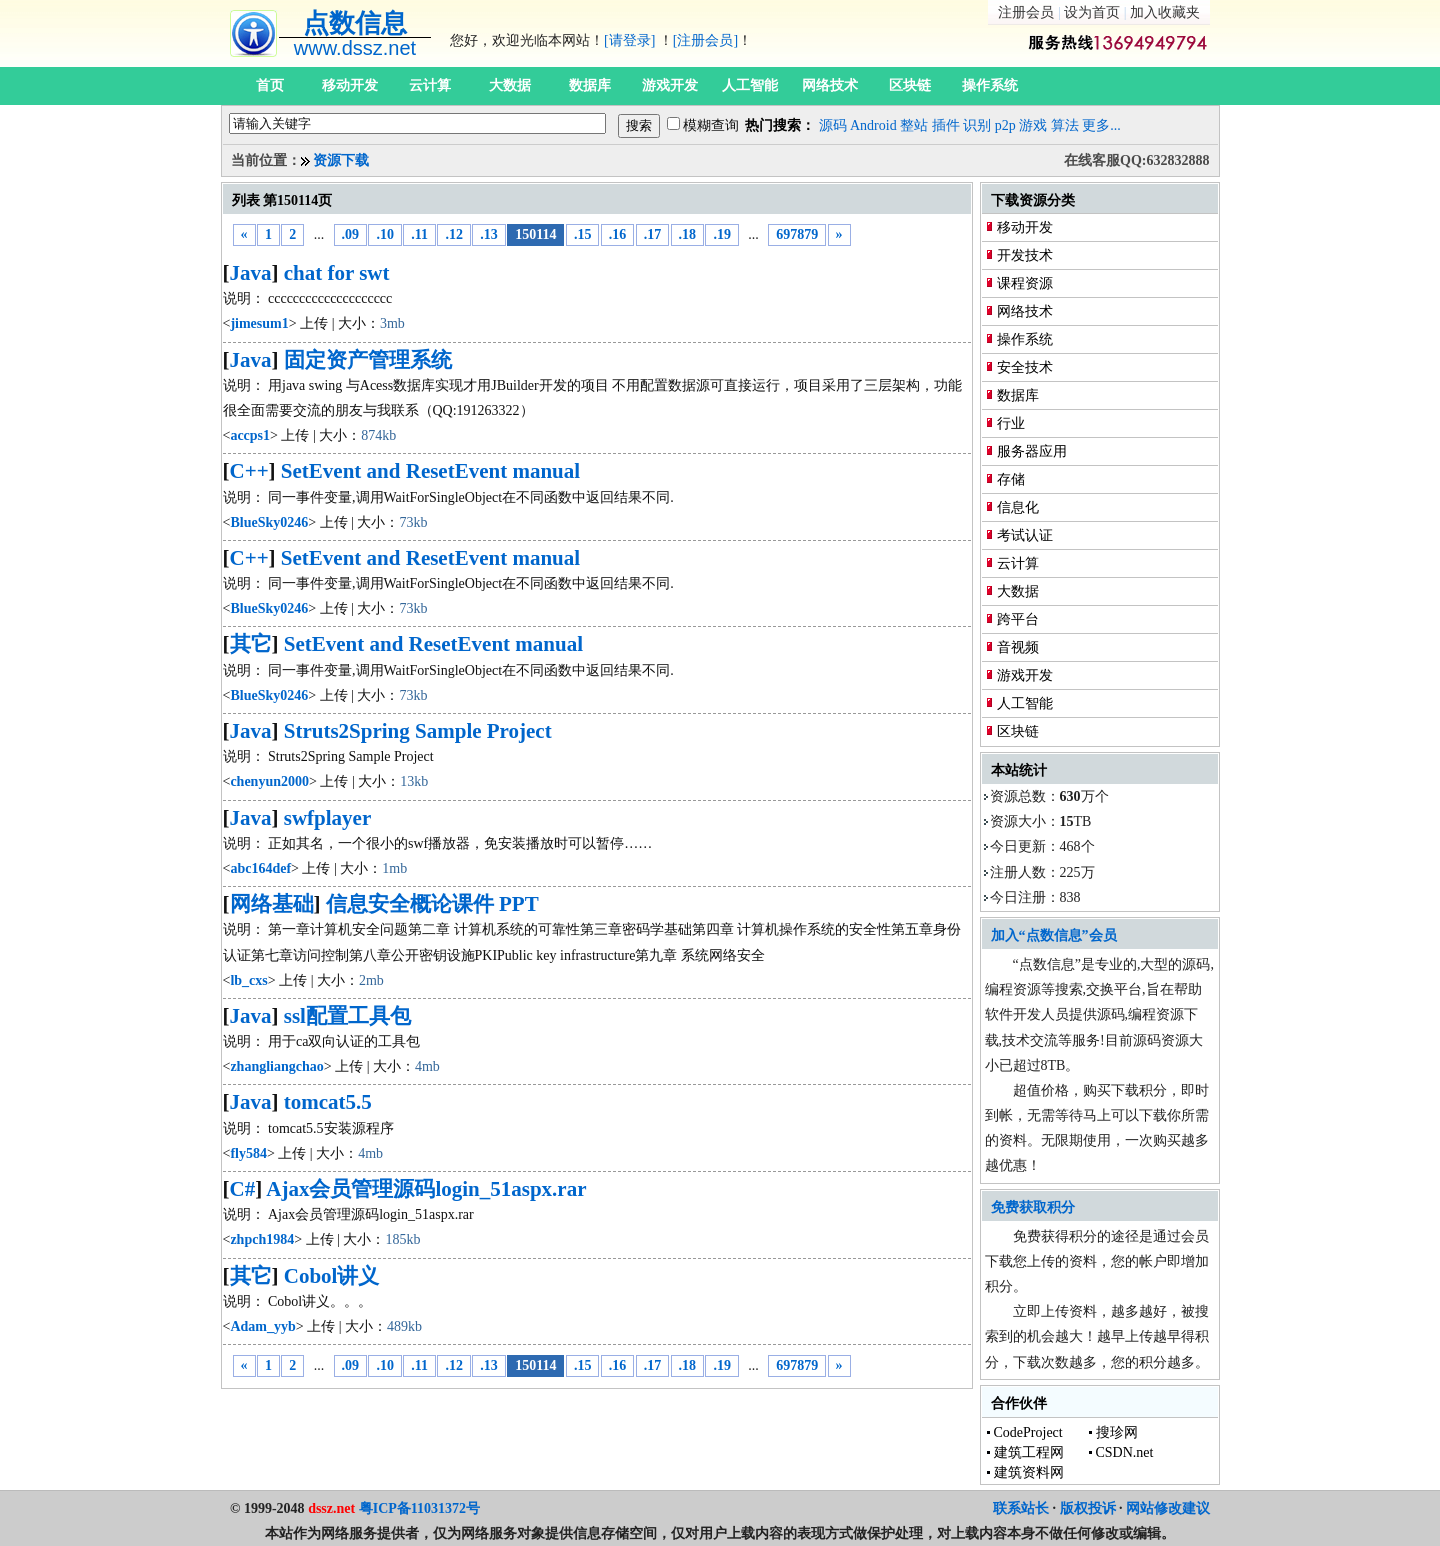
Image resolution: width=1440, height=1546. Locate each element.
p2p (1005, 125)
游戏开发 (670, 85)
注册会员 (1026, 12)
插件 (946, 125)
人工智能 (750, 85)
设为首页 (1092, 12)
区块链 (910, 85)
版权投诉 (1088, 1508)
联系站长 (1021, 1508)
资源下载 (341, 160)
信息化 (1018, 507)
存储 (1011, 479)
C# (243, 1189)
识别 (977, 125)
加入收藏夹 (1165, 12)
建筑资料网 (1029, 1472)
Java (251, 273)
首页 (270, 85)
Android (873, 125)
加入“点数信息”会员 (1054, 935)
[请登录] (629, 40)
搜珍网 (1117, 1432)
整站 (914, 125)
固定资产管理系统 (368, 360)
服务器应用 (1032, 451)
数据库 (590, 85)
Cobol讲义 (332, 1276)
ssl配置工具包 (347, 1016)
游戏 (1033, 125)
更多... (1101, 125)
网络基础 (272, 904)
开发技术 (1025, 255)
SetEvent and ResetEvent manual (430, 471)
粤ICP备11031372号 (419, 1508)
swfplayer (328, 818)
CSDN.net (1125, 1452)
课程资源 (1025, 283)
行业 (1011, 423)
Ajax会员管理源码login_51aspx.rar (426, 1189)
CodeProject (1028, 1432)
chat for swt (337, 273)
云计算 (430, 85)
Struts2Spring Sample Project (418, 731)
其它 (251, 644)
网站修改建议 (1168, 1508)
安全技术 (1025, 367)
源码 (833, 125)
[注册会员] (705, 40)
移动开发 (350, 85)
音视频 (1018, 647)
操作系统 (990, 85)
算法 (1065, 125)
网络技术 (830, 85)
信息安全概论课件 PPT (432, 904)
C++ (249, 471)
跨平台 (1018, 619)
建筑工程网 (1029, 1452)
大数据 (510, 85)
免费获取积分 (1033, 1207)
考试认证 (1025, 535)
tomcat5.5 (328, 1102)
